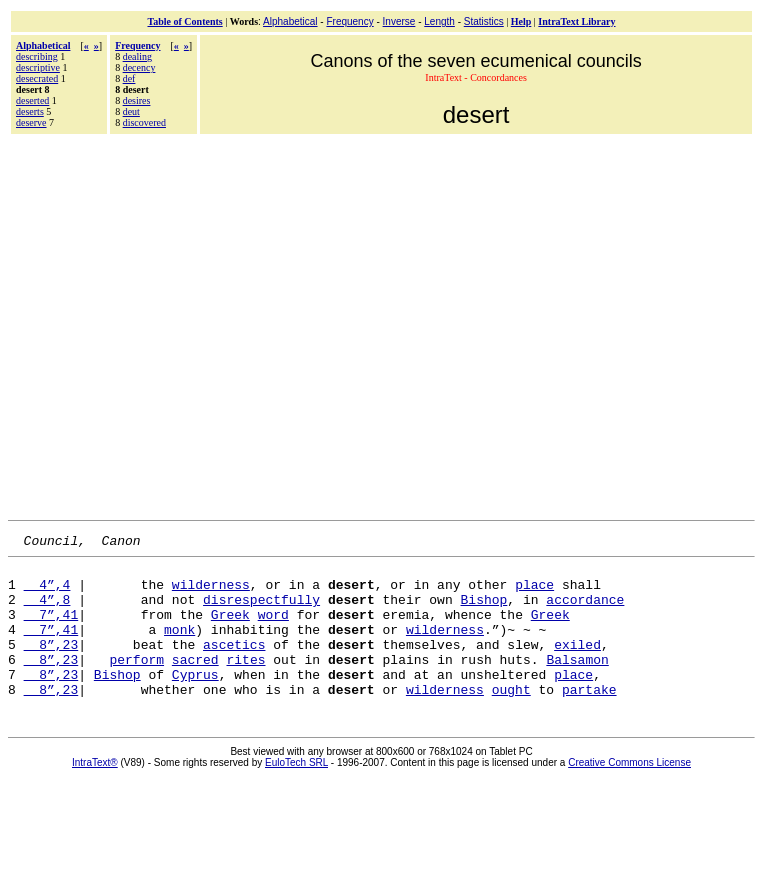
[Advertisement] (187, 324)
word (273, 629)
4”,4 (47, 593)
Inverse (399, 21)
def (129, 78)
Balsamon (577, 683)
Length (439, 21)
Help (521, 21)
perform (136, 683)
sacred (195, 683)
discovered (144, 122)
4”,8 (47, 611)
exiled (577, 665)
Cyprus (195, 701)
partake (589, 719)
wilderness (211, 593)
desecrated (37, 78)
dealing (137, 56)
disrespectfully (261, 611)
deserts (30, 111)
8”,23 (51, 665)
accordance (585, 611)
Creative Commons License (629, 792)
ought (511, 719)
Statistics (484, 21)
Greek (230, 629)
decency (139, 67)
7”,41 (51, 629)
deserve (31, 122)
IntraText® (95, 792)
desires (137, 100)
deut (131, 111)
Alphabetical (290, 21)
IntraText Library (576, 21)
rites (245, 683)
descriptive (38, 67)
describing (37, 56)
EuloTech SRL (296, 792)
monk (179, 647)
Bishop (483, 611)
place (534, 593)
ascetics (234, 665)
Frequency (349, 21)
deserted (32, 100)
